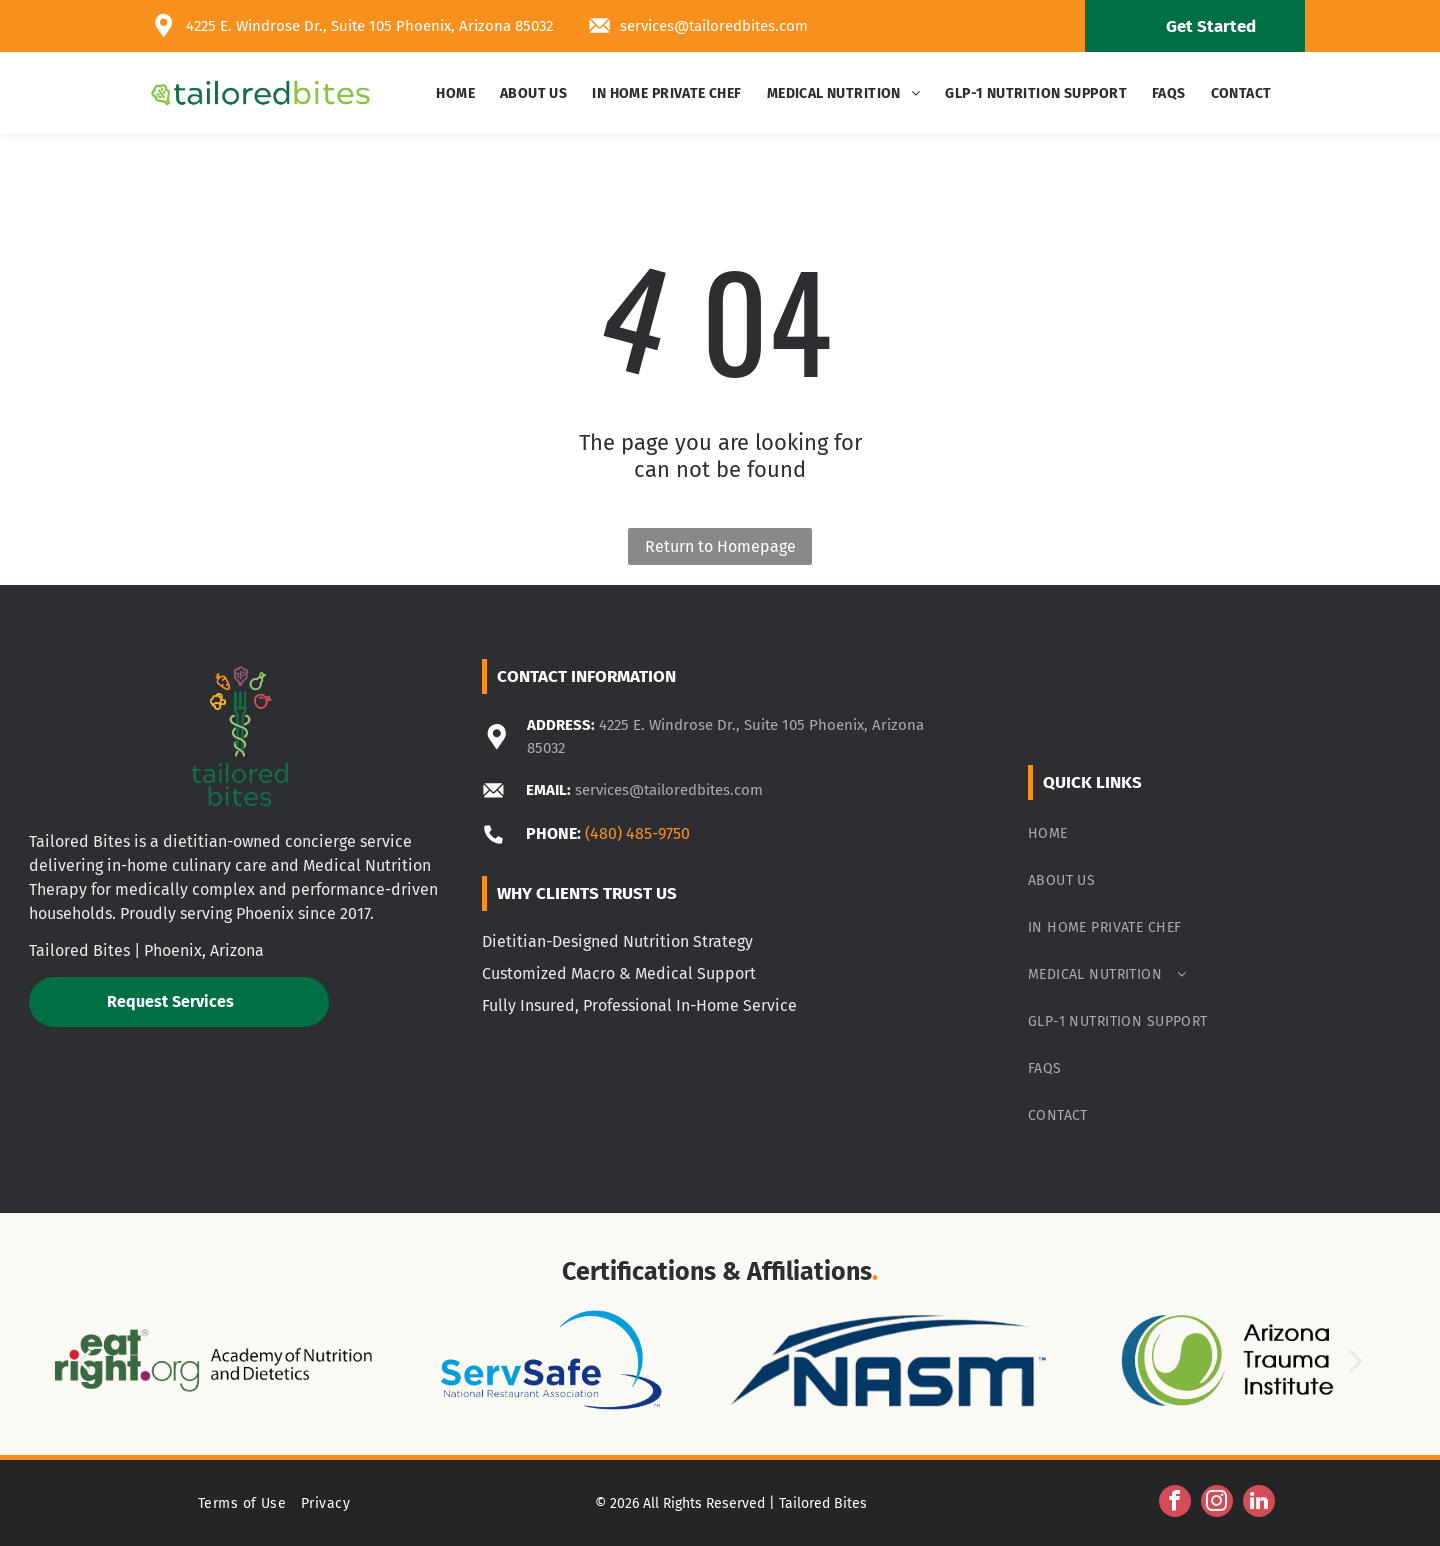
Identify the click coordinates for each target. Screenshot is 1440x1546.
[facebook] (1175, 1503)
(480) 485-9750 (637, 833)
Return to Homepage (720, 546)
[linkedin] (1259, 1503)
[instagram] (1217, 1503)
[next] (1356, 1360)
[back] (84, 1360)
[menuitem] (458, 93)
